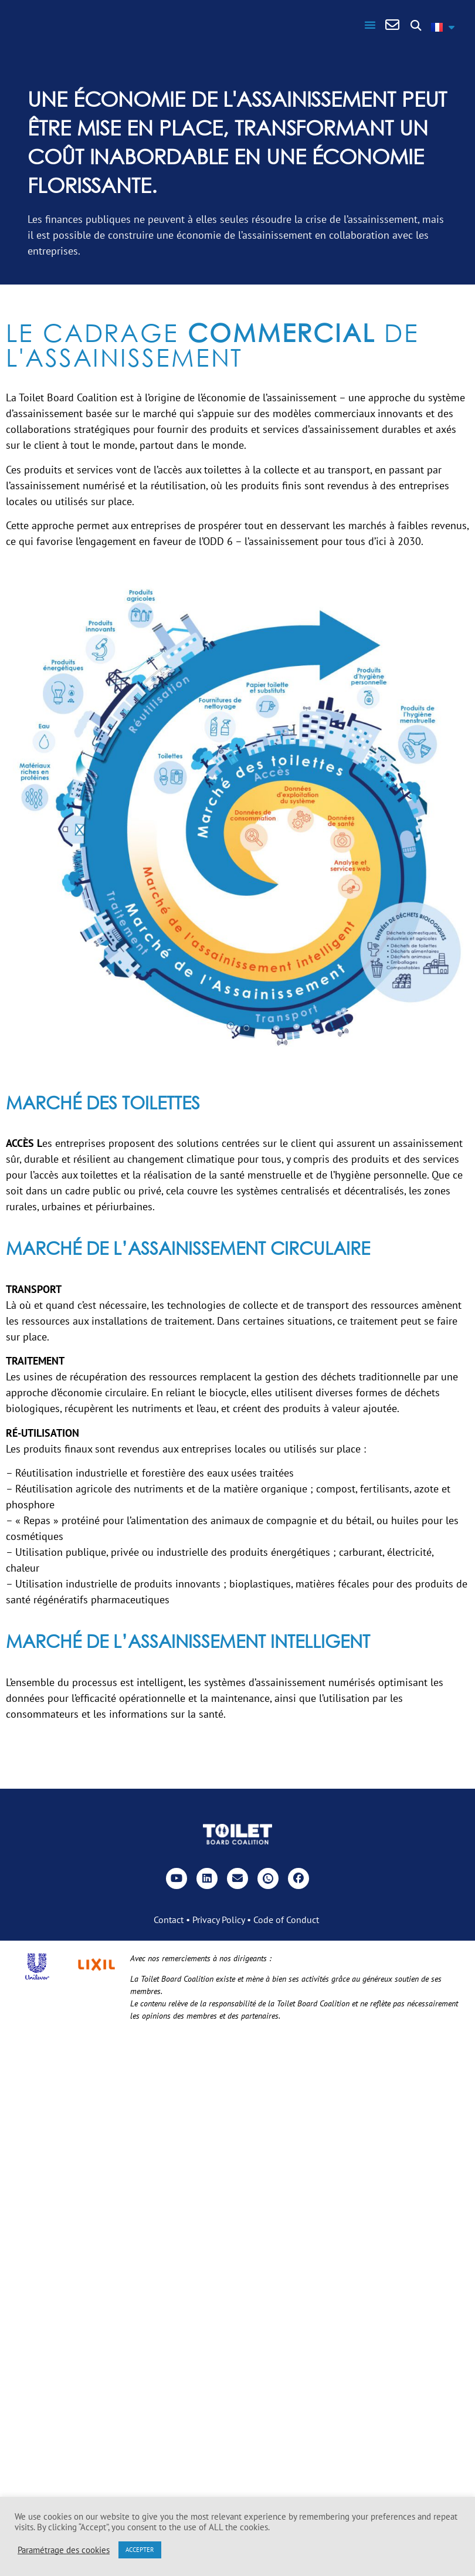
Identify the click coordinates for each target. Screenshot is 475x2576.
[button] (370, 24)
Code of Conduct (286, 1919)
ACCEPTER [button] (139, 2549)
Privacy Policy (218, 1919)
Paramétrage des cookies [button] (64, 2550)
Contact (169, 1919)
